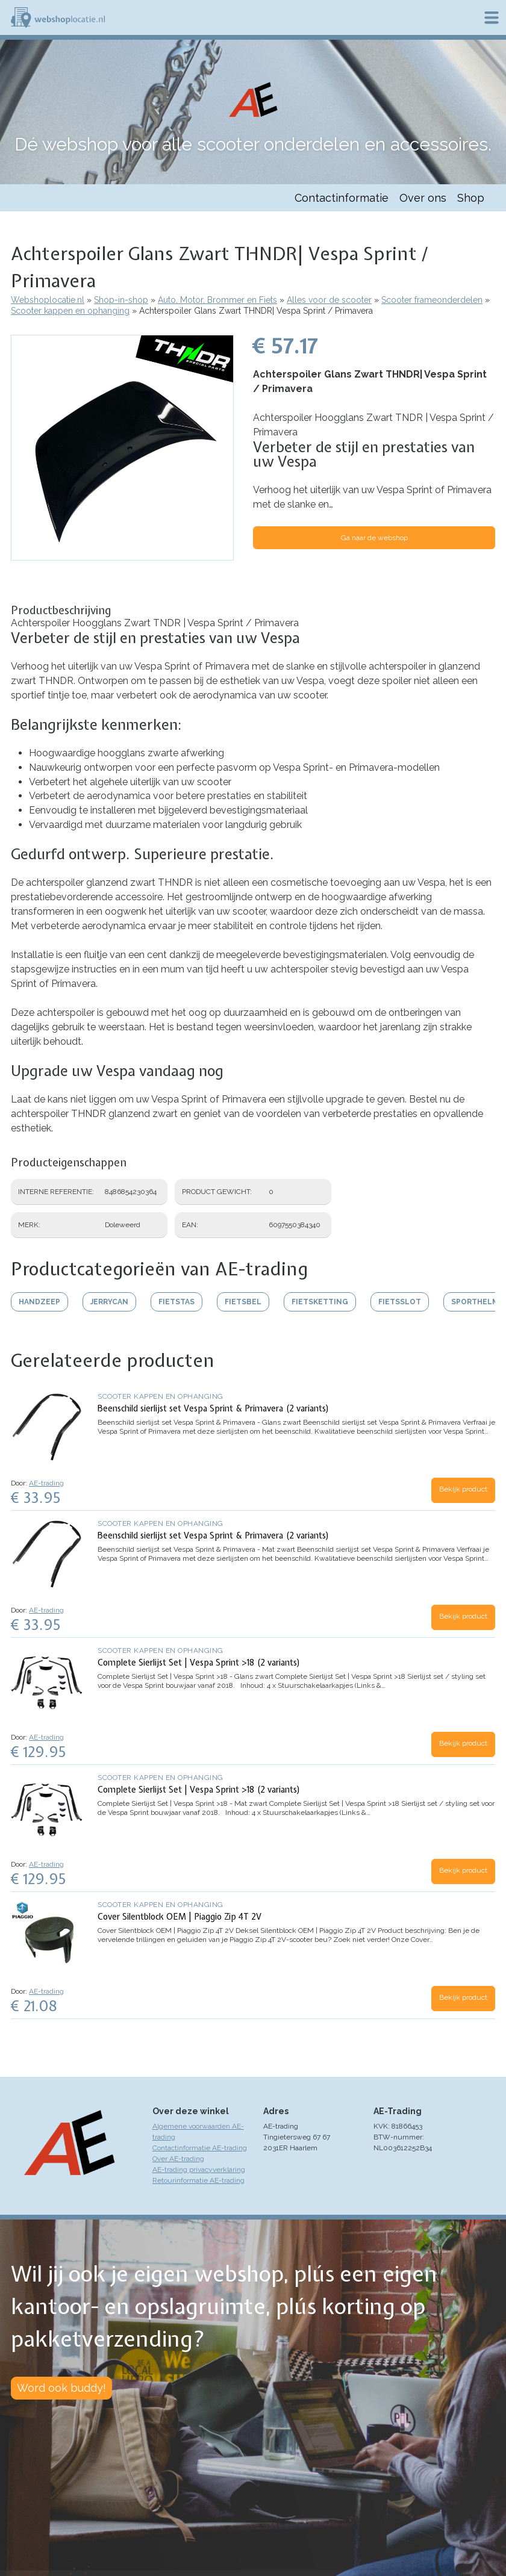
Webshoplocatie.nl (47, 300)
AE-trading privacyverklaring (198, 2169)
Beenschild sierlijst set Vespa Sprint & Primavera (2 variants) (214, 1408)
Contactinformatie (342, 197)
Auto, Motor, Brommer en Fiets (217, 300)
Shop (470, 197)
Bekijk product (463, 1489)
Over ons (422, 197)
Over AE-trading (178, 2158)
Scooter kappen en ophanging (70, 311)
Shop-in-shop (121, 300)
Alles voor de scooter (329, 300)
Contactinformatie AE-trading (199, 2148)
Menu (491, 17)
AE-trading (46, 1483)
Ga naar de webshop (374, 538)
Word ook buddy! (61, 2388)
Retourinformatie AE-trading (198, 2180)
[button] (122, 554)
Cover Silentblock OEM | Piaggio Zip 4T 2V (179, 1916)
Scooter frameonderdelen (432, 300)
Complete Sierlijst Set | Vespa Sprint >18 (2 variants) (199, 1662)
